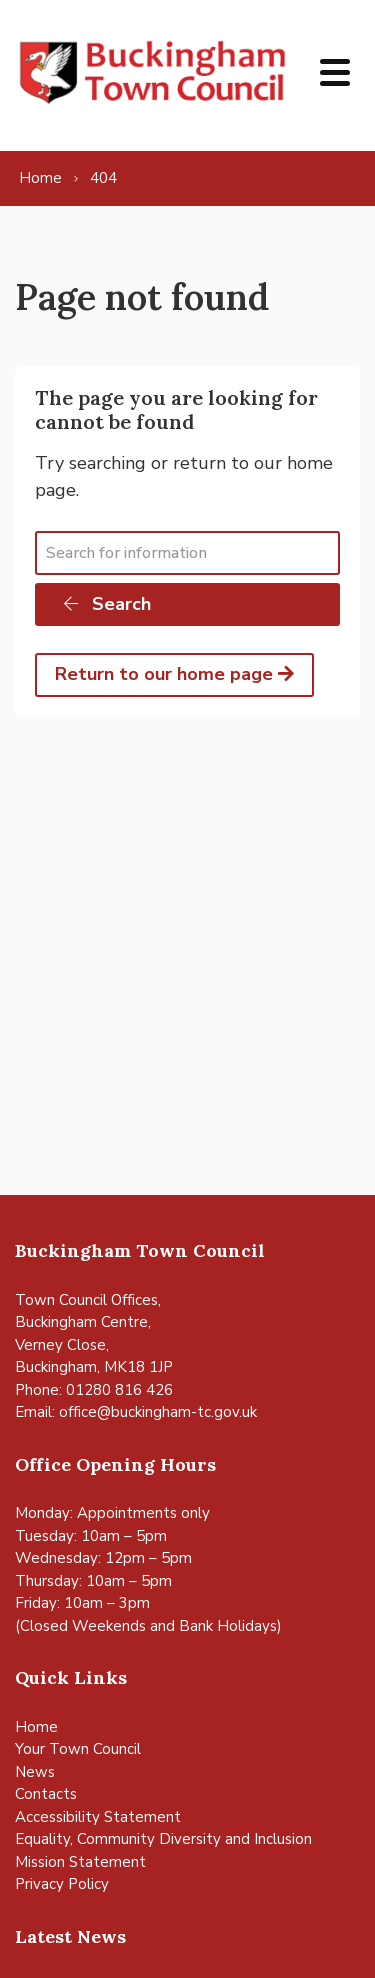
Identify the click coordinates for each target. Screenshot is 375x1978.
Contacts (46, 1794)
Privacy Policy (62, 1884)
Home (36, 1727)
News (35, 1772)
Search (106, 604)
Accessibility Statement (98, 1817)
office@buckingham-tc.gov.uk (158, 1412)
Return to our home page (174, 674)
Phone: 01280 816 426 (94, 1390)
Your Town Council (78, 1749)
